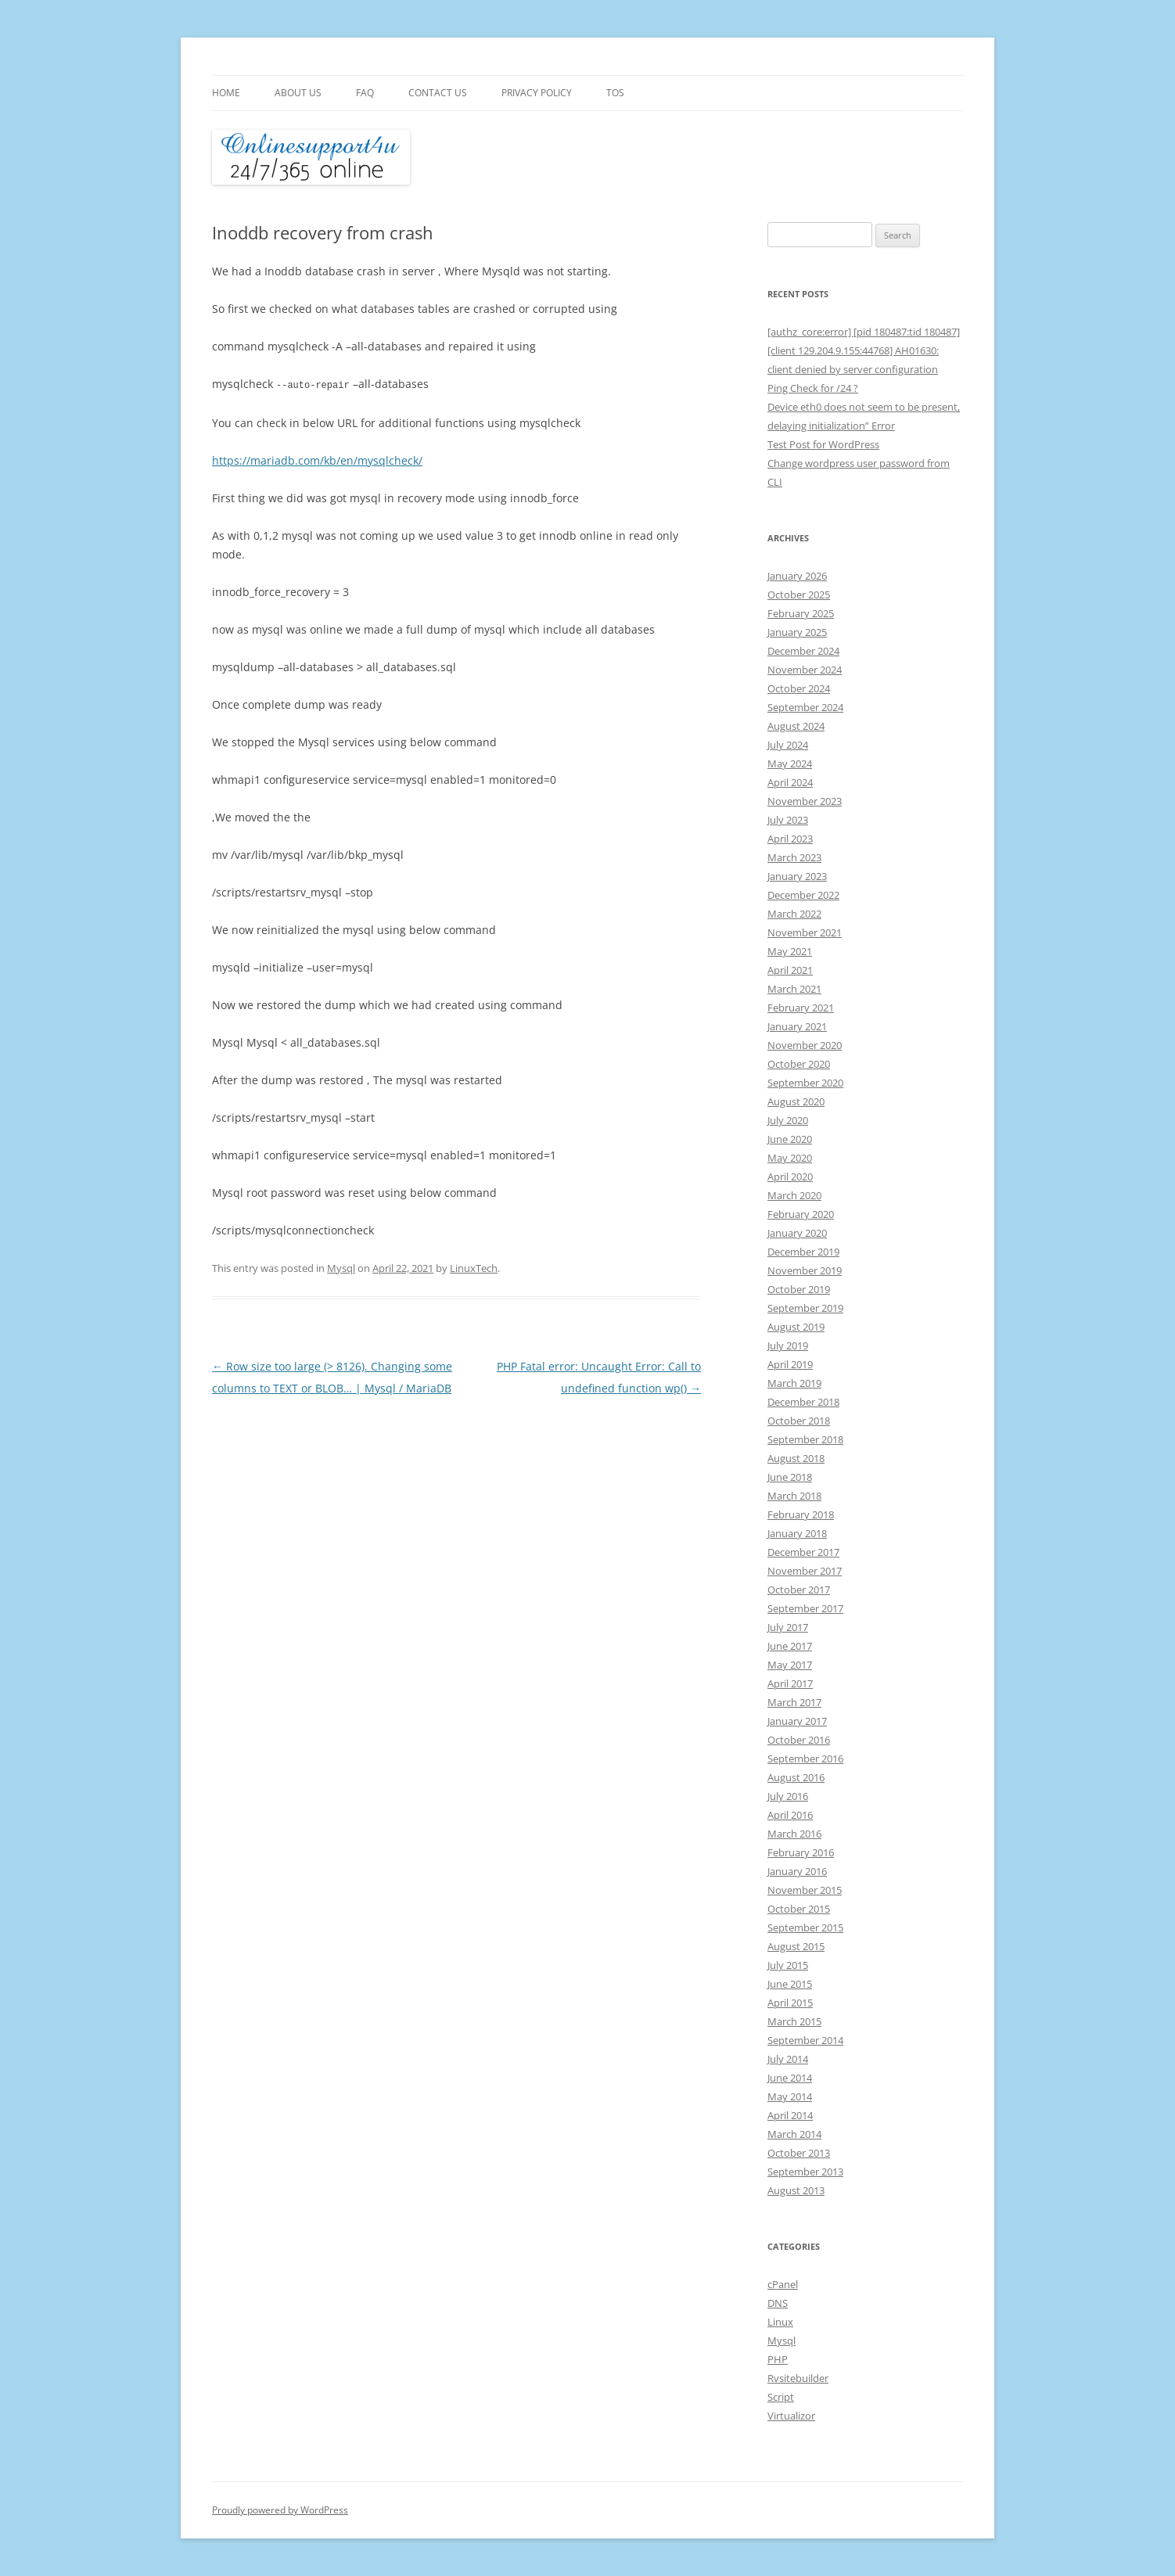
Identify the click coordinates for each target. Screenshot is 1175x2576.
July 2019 (787, 1345)
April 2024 (790, 782)
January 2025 (797, 632)
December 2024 (803, 651)
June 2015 (789, 1984)
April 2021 (790, 970)
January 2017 (797, 1721)
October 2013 (798, 2153)
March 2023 (794, 857)
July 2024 (787, 745)
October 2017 (798, 1590)
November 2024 (804, 670)
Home (226, 92)
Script (780, 2397)
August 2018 (796, 1458)
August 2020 (796, 1101)
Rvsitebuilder (797, 2378)
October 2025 (798, 594)
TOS (615, 92)
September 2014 (805, 2040)
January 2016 (797, 1871)
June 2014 (789, 2078)
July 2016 (787, 1796)
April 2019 (790, 1364)
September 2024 (805, 707)
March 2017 (794, 1702)
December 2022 (803, 895)
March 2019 (794, 1383)
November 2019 (804, 1270)
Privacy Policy (536, 92)
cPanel (782, 2284)
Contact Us (437, 92)
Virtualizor (791, 2416)
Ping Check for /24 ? (812, 388)
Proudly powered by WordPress (280, 2510)
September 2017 (805, 1608)
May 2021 (789, 951)
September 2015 (805, 1927)
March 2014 (794, 2134)
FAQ (365, 92)
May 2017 (789, 1665)
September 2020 (805, 1083)
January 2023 (797, 876)
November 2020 (804, 1045)
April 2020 (790, 1176)
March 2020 (794, 1195)
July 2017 (787, 1627)
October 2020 (798, 1064)
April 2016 (790, 1815)
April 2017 (790, 1683)
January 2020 (797, 1233)
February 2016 (800, 1852)
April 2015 (790, 2003)
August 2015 (796, 1946)
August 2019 (796, 1327)
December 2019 (803, 1252)
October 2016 (798, 1740)
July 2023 (787, 820)
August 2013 (796, 2190)
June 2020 (789, 1139)
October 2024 (798, 688)
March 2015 (794, 2021)
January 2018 (797, 1533)
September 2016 (805, 1758)
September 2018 (805, 1439)
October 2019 (798, 1289)
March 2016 (794, 1834)
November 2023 (804, 801)
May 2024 (789, 763)
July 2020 (787, 1120)
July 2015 (787, 1965)
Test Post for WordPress (823, 444)
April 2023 (790, 839)
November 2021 (804, 932)
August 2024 (796, 726)
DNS (777, 2303)
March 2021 (794, 989)
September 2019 (805, 1308)
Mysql (341, 1267)
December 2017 (803, 1552)
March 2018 (794, 1496)
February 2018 (800, 1514)
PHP (777, 2359)
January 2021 (797, 1026)
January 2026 (797, 576)
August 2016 (796, 1777)
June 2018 (789, 1477)
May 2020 (789, 1158)
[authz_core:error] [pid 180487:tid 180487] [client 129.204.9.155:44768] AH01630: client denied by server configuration (863, 350)
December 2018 (803, 1402)
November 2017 (804, 1571)
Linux (780, 2322)
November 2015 (804, 1890)
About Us (298, 92)
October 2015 (798, 1909)
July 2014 (787, 2059)
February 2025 (800, 613)
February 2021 (800, 1008)
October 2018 (798, 1421)
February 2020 (800, 1214)
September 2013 (805, 2172)
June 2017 (789, 1646)
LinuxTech (474, 1267)
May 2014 (789, 2096)
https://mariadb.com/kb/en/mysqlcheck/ (317, 459)
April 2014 (790, 2115)
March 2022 (794, 914)
